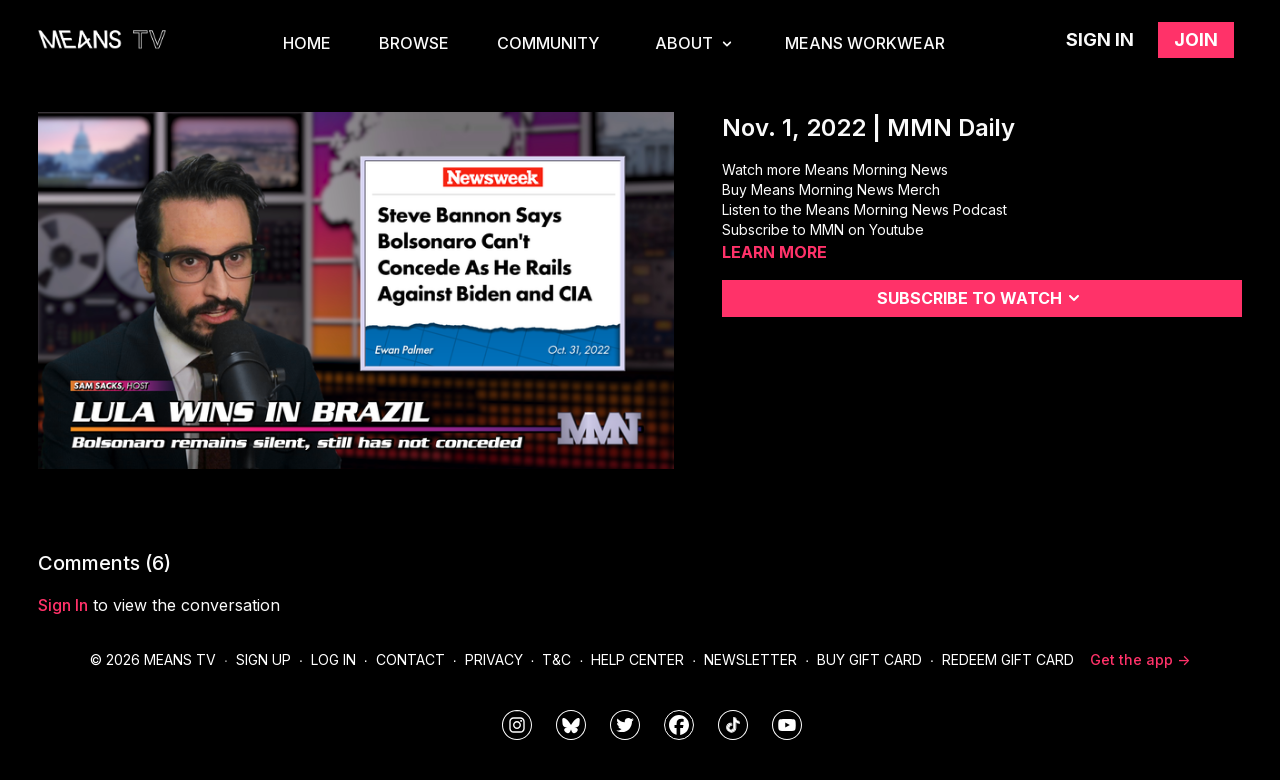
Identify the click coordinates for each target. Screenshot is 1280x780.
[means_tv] (517, 725)
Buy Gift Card (869, 659)
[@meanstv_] (733, 725)
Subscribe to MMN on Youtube (823, 229)
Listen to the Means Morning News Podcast (864, 209)
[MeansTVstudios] (571, 725)
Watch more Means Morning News (835, 169)
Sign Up (263, 659)
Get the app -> (1140, 659)
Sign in (1100, 39)
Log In (333, 659)
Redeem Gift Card (1008, 659)
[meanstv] (679, 725)
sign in (63, 605)
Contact (410, 659)
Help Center (637, 659)
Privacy (494, 659)
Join (1196, 39)
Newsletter (750, 659)
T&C (556, 659)
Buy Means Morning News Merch (831, 189)
